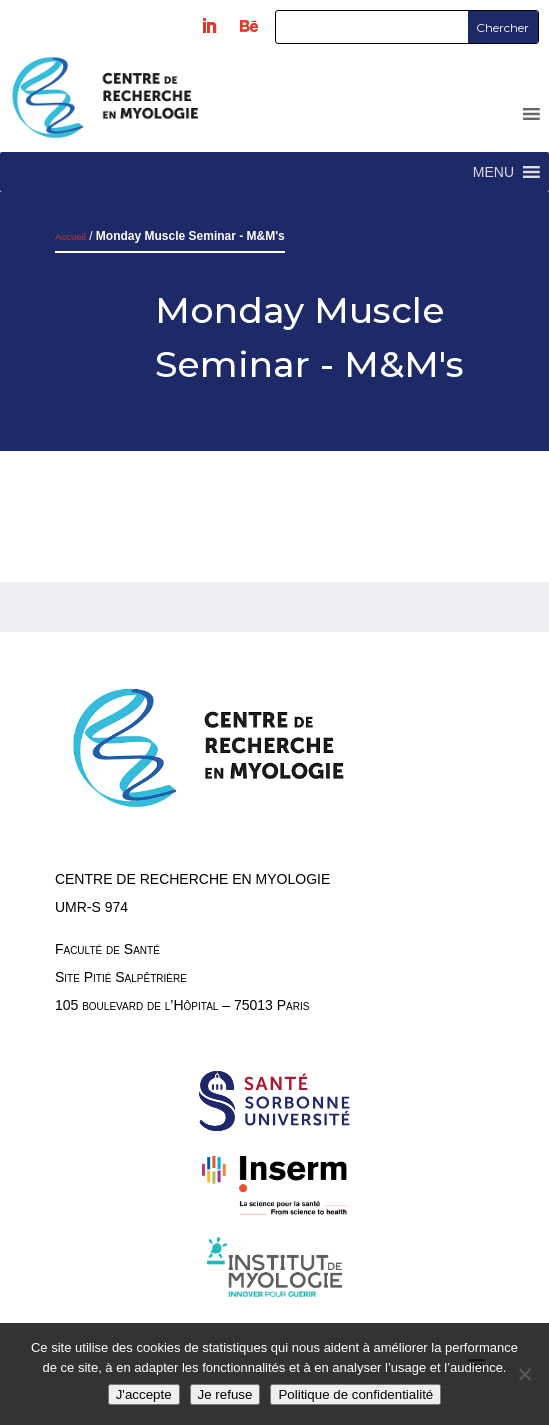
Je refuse (225, 1394)
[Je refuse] (524, 1374)
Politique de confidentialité (355, 1394)
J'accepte (144, 1394)
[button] (493, 172)
